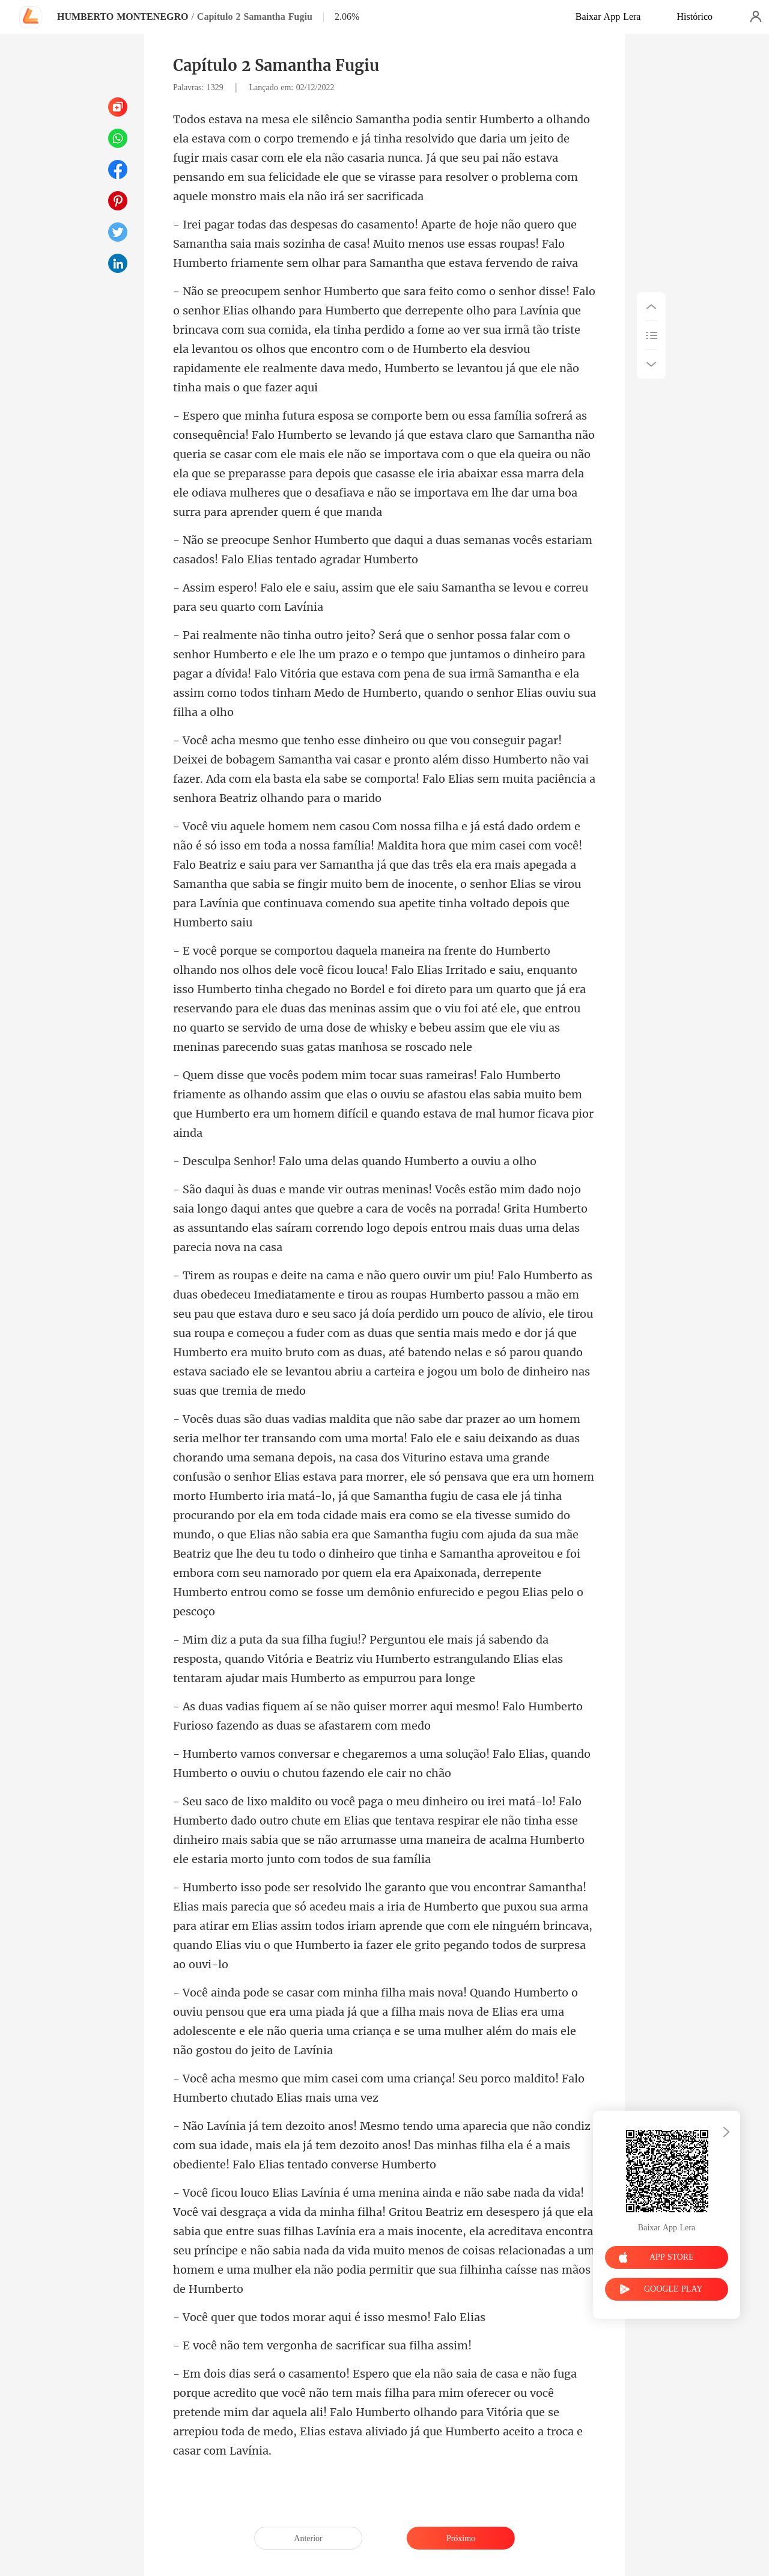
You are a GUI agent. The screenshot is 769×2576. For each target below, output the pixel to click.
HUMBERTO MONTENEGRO (122, 16)
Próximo (460, 2538)
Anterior (308, 2538)
